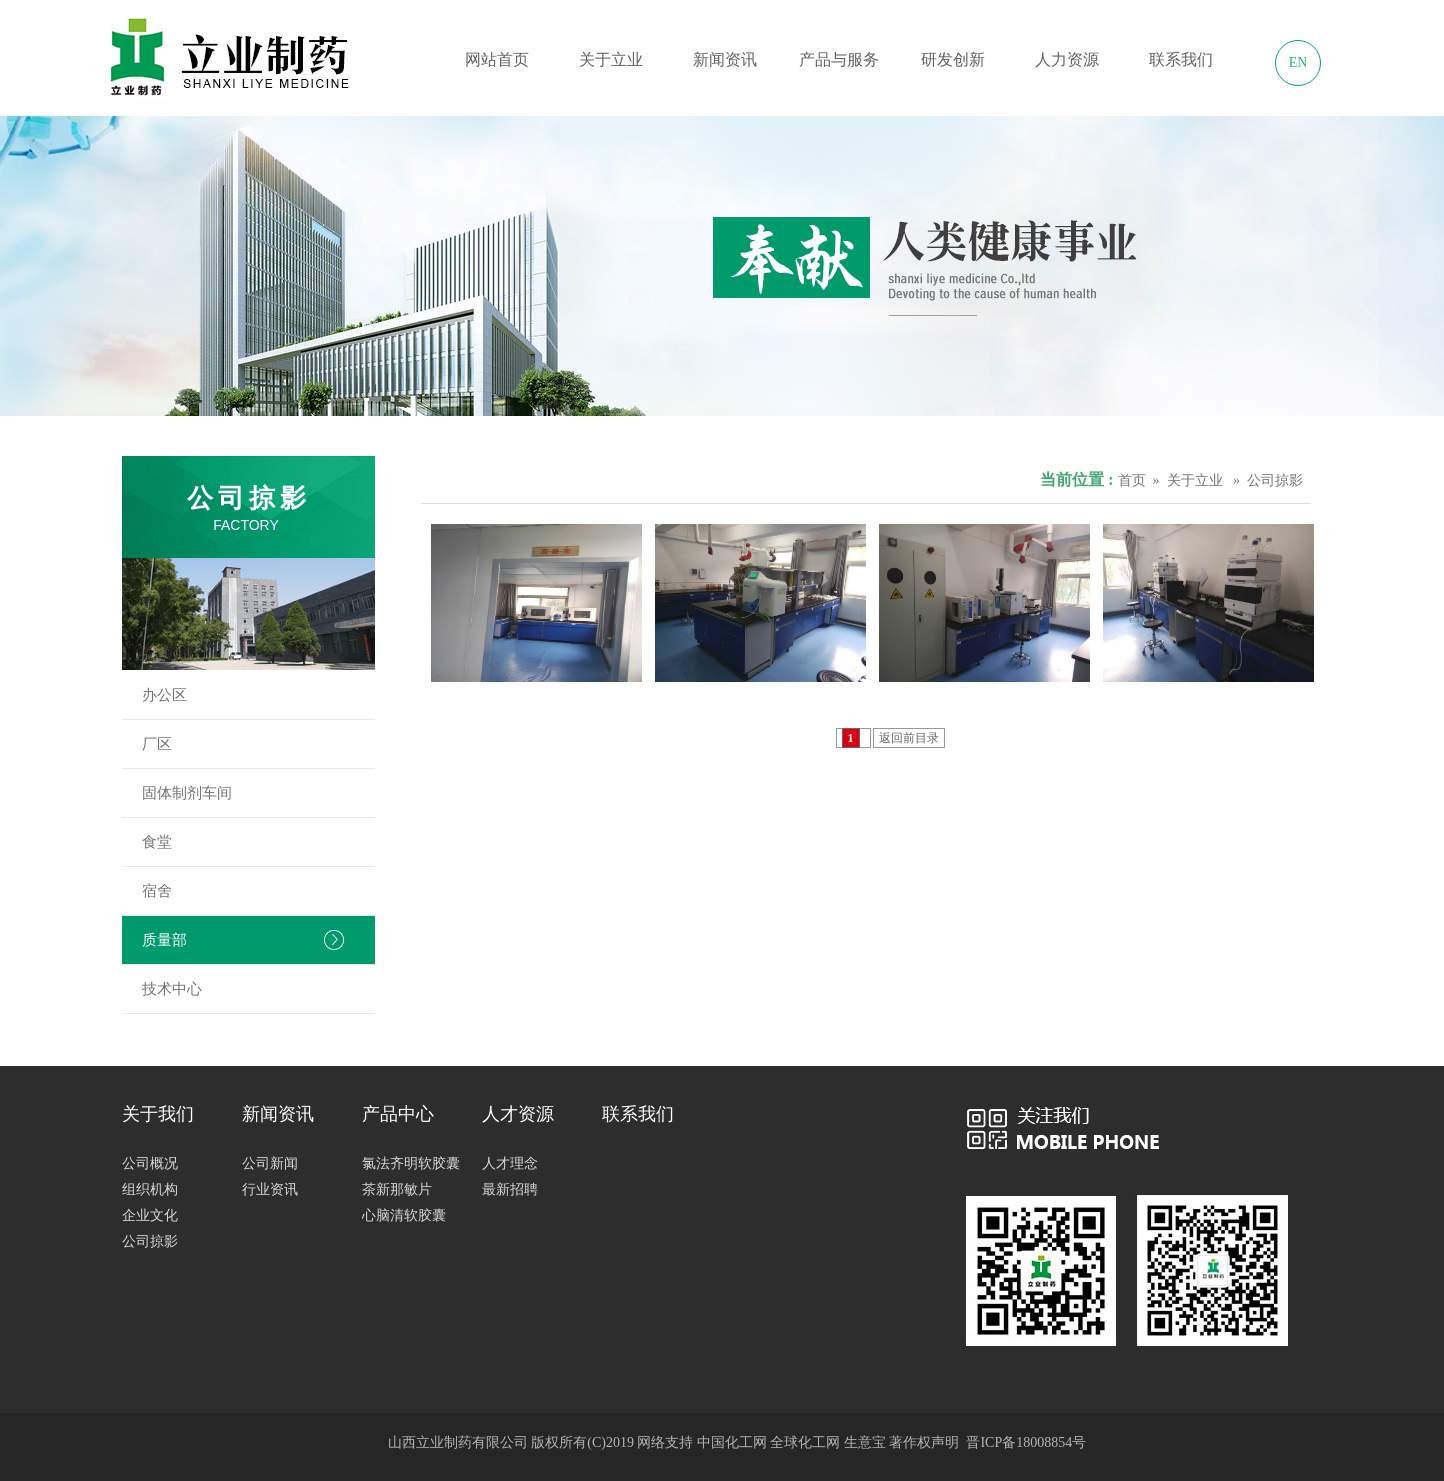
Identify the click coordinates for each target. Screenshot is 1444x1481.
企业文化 (150, 1215)
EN (1298, 62)
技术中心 (258, 989)
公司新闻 (270, 1163)
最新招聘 (510, 1189)
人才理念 (510, 1163)
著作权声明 (924, 1442)
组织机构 (150, 1189)
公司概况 (150, 1163)
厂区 (258, 744)
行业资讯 (270, 1189)
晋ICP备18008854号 (1026, 1442)
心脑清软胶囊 (404, 1215)
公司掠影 (150, 1241)
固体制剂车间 (258, 793)
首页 (1132, 480)
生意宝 (865, 1442)
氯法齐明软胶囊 (411, 1163)
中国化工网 (732, 1442)
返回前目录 (909, 738)
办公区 (258, 695)
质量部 (258, 940)
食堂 (258, 842)
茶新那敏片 (397, 1189)
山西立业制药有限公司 (458, 1442)
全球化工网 (805, 1442)
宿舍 (258, 891)
